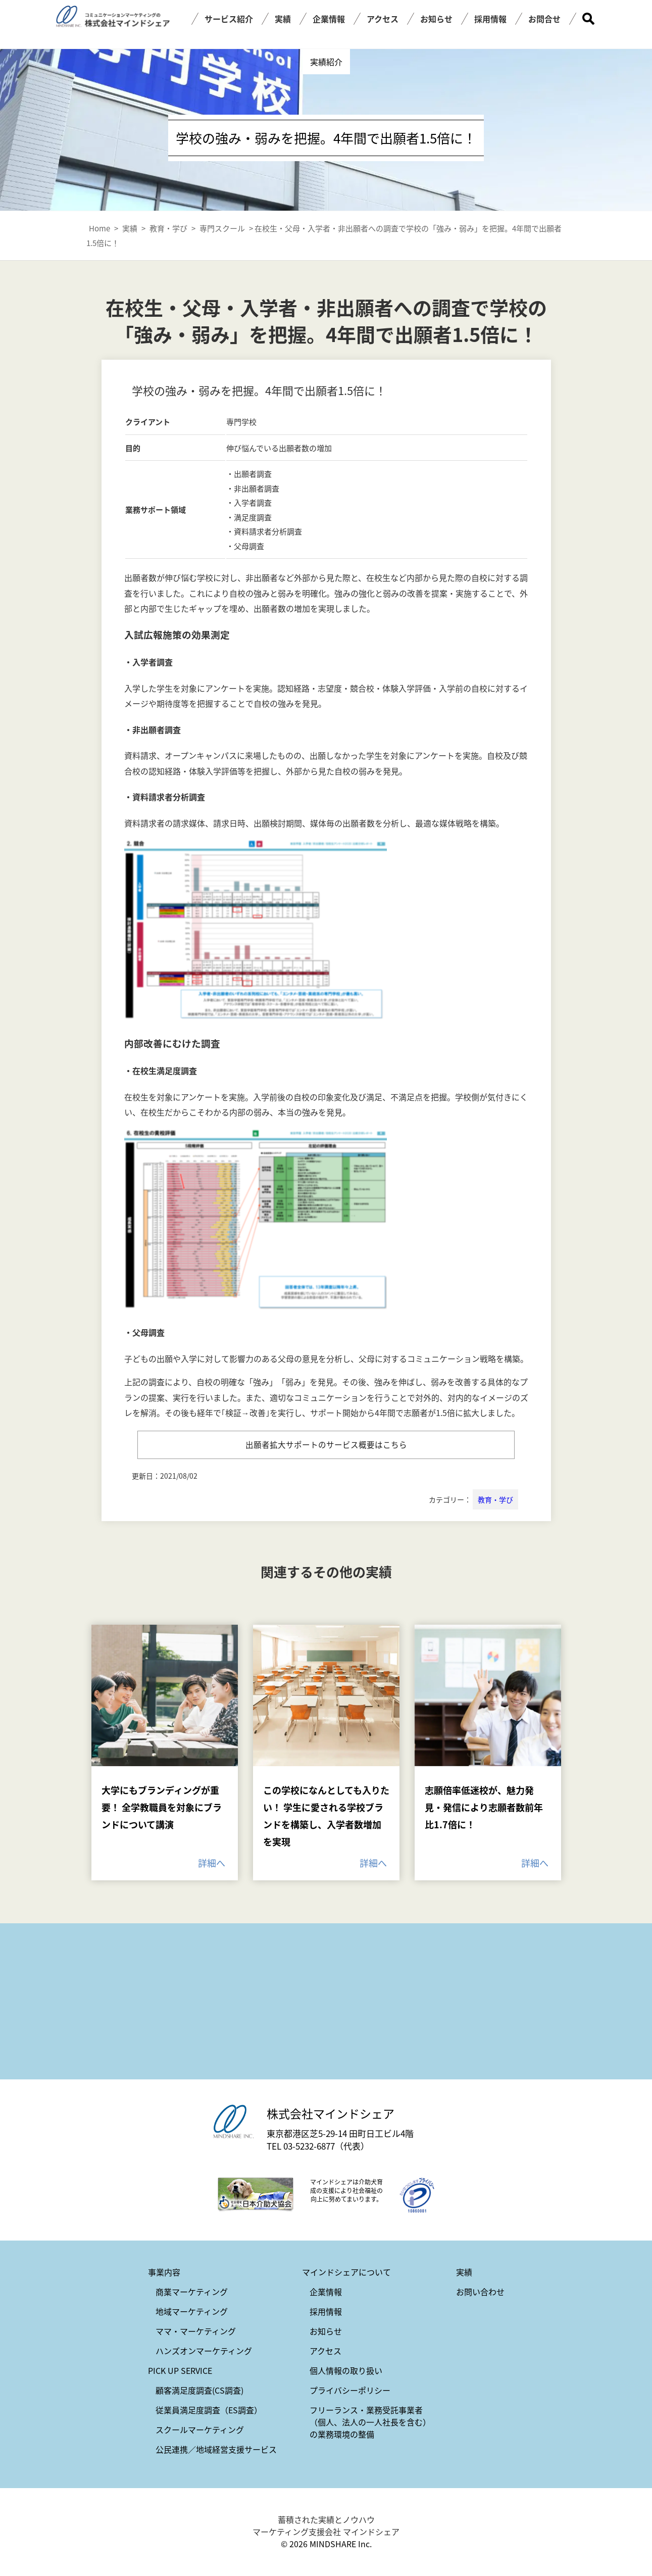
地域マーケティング (192, 2312)
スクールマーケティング (200, 2430)
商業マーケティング (192, 2293)
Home (99, 228)
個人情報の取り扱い (346, 2371)
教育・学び (495, 1500)
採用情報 (490, 19)
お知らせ (436, 19)
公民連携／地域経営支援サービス (216, 2450)
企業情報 (329, 19)
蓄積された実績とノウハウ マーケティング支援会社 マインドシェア (326, 2526)
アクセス (382, 19)
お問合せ (544, 19)
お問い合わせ (480, 2293)
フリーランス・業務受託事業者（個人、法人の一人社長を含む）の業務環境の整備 (370, 2423)
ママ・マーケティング (196, 2332)
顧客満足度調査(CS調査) (199, 2391)
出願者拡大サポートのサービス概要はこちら (326, 1445)
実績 (283, 19)
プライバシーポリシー (350, 2391)
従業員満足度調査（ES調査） (209, 2411)
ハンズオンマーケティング (204, 2352)
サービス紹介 (229, 19)
